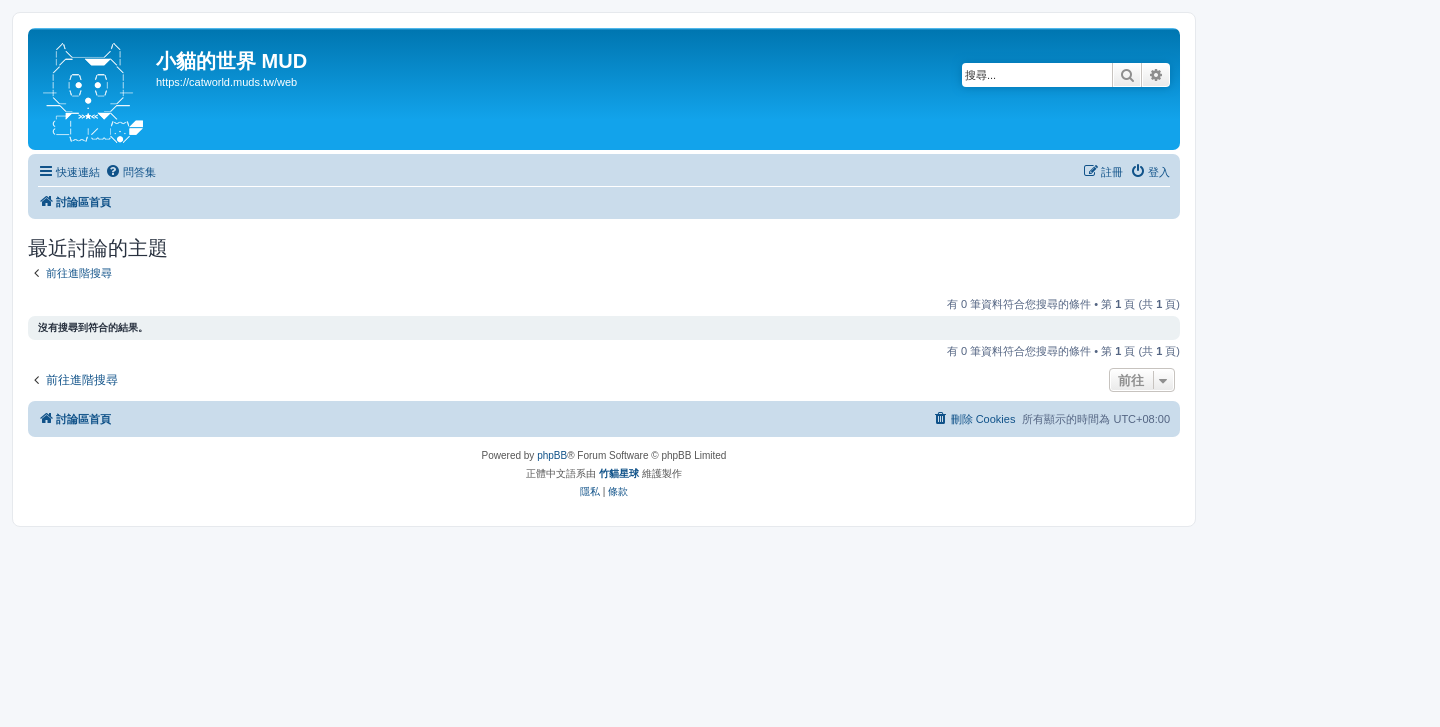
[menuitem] (130, 172)
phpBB (552, 455)
